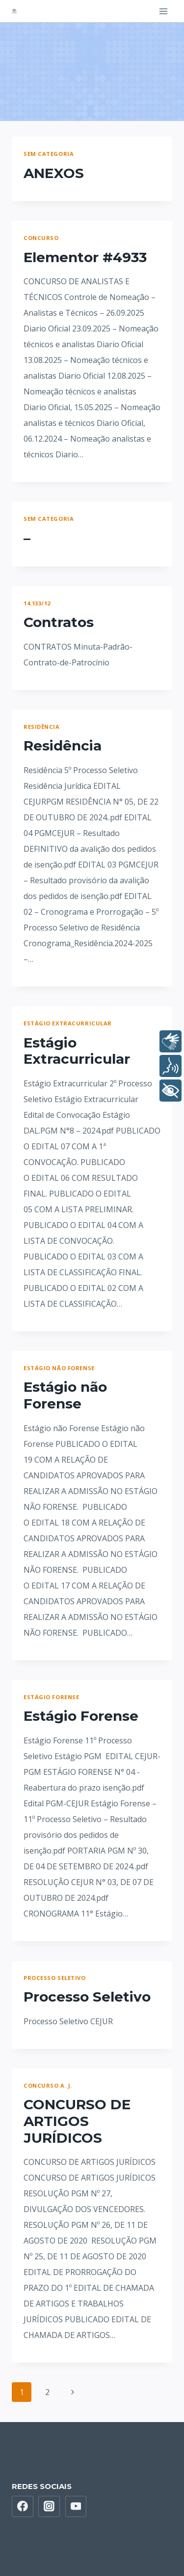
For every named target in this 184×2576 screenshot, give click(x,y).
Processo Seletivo (55, 1977)
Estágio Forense (51, 1697)
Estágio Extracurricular (68, 1023)
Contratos (59, 622)
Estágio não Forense (59, 1368)
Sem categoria (49, 153)
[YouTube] (76, 2506)
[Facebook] (22, 2506)
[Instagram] (49, 2506)
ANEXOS (54, 173)
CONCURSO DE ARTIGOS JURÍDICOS (77, 2121)
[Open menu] (163, 11)
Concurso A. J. (48, 2085)
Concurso (41, 237)
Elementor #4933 (85, 257)
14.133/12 (37, 603)
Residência (42, 726)
